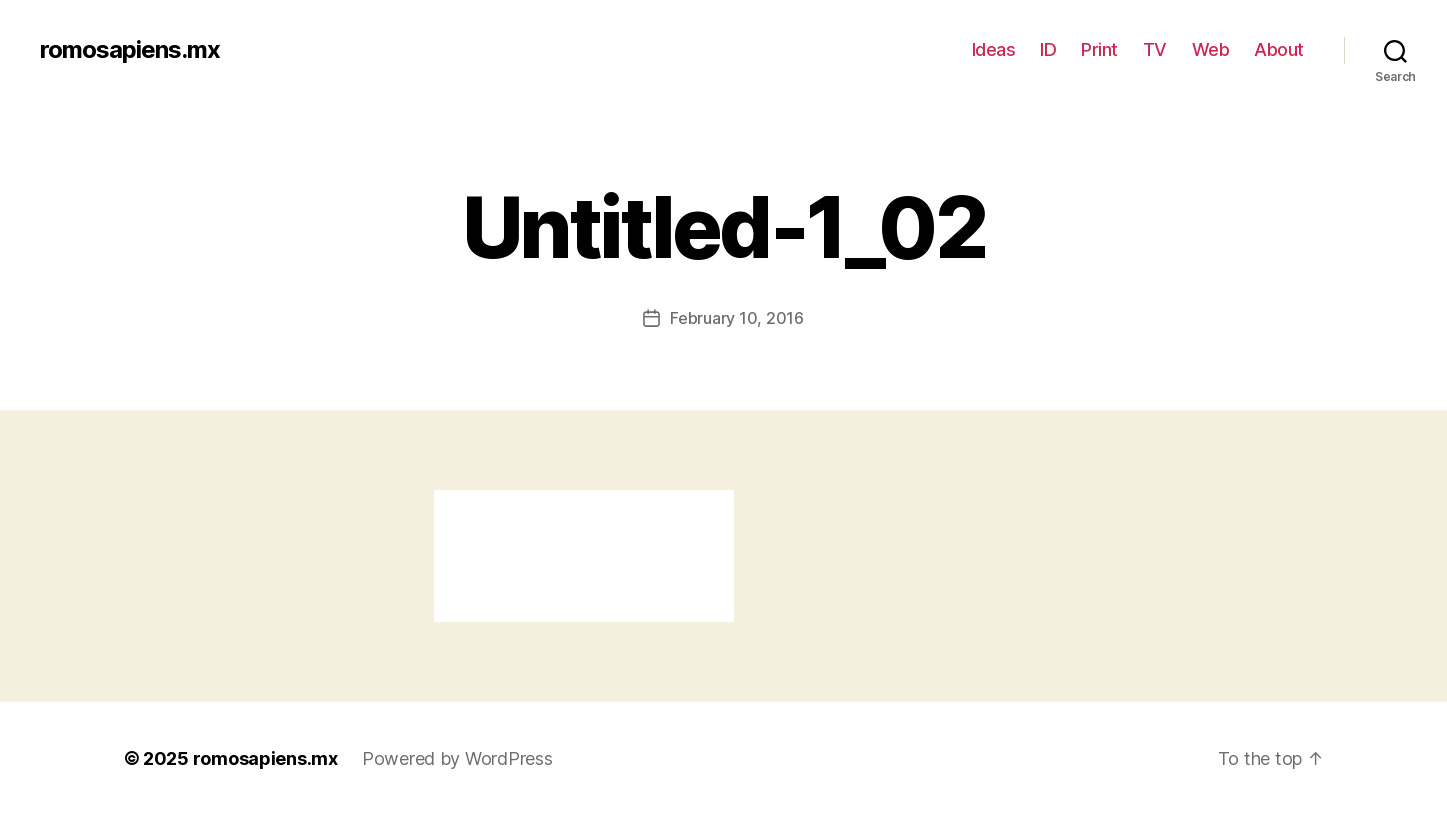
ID (1048, 49)
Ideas (994, 49)
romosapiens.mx (130, 50)
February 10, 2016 (736, 318)
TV (1155, 49)
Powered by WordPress (457, 758)
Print (1099, 49)
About (1279, 49)
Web (1211, 49)
